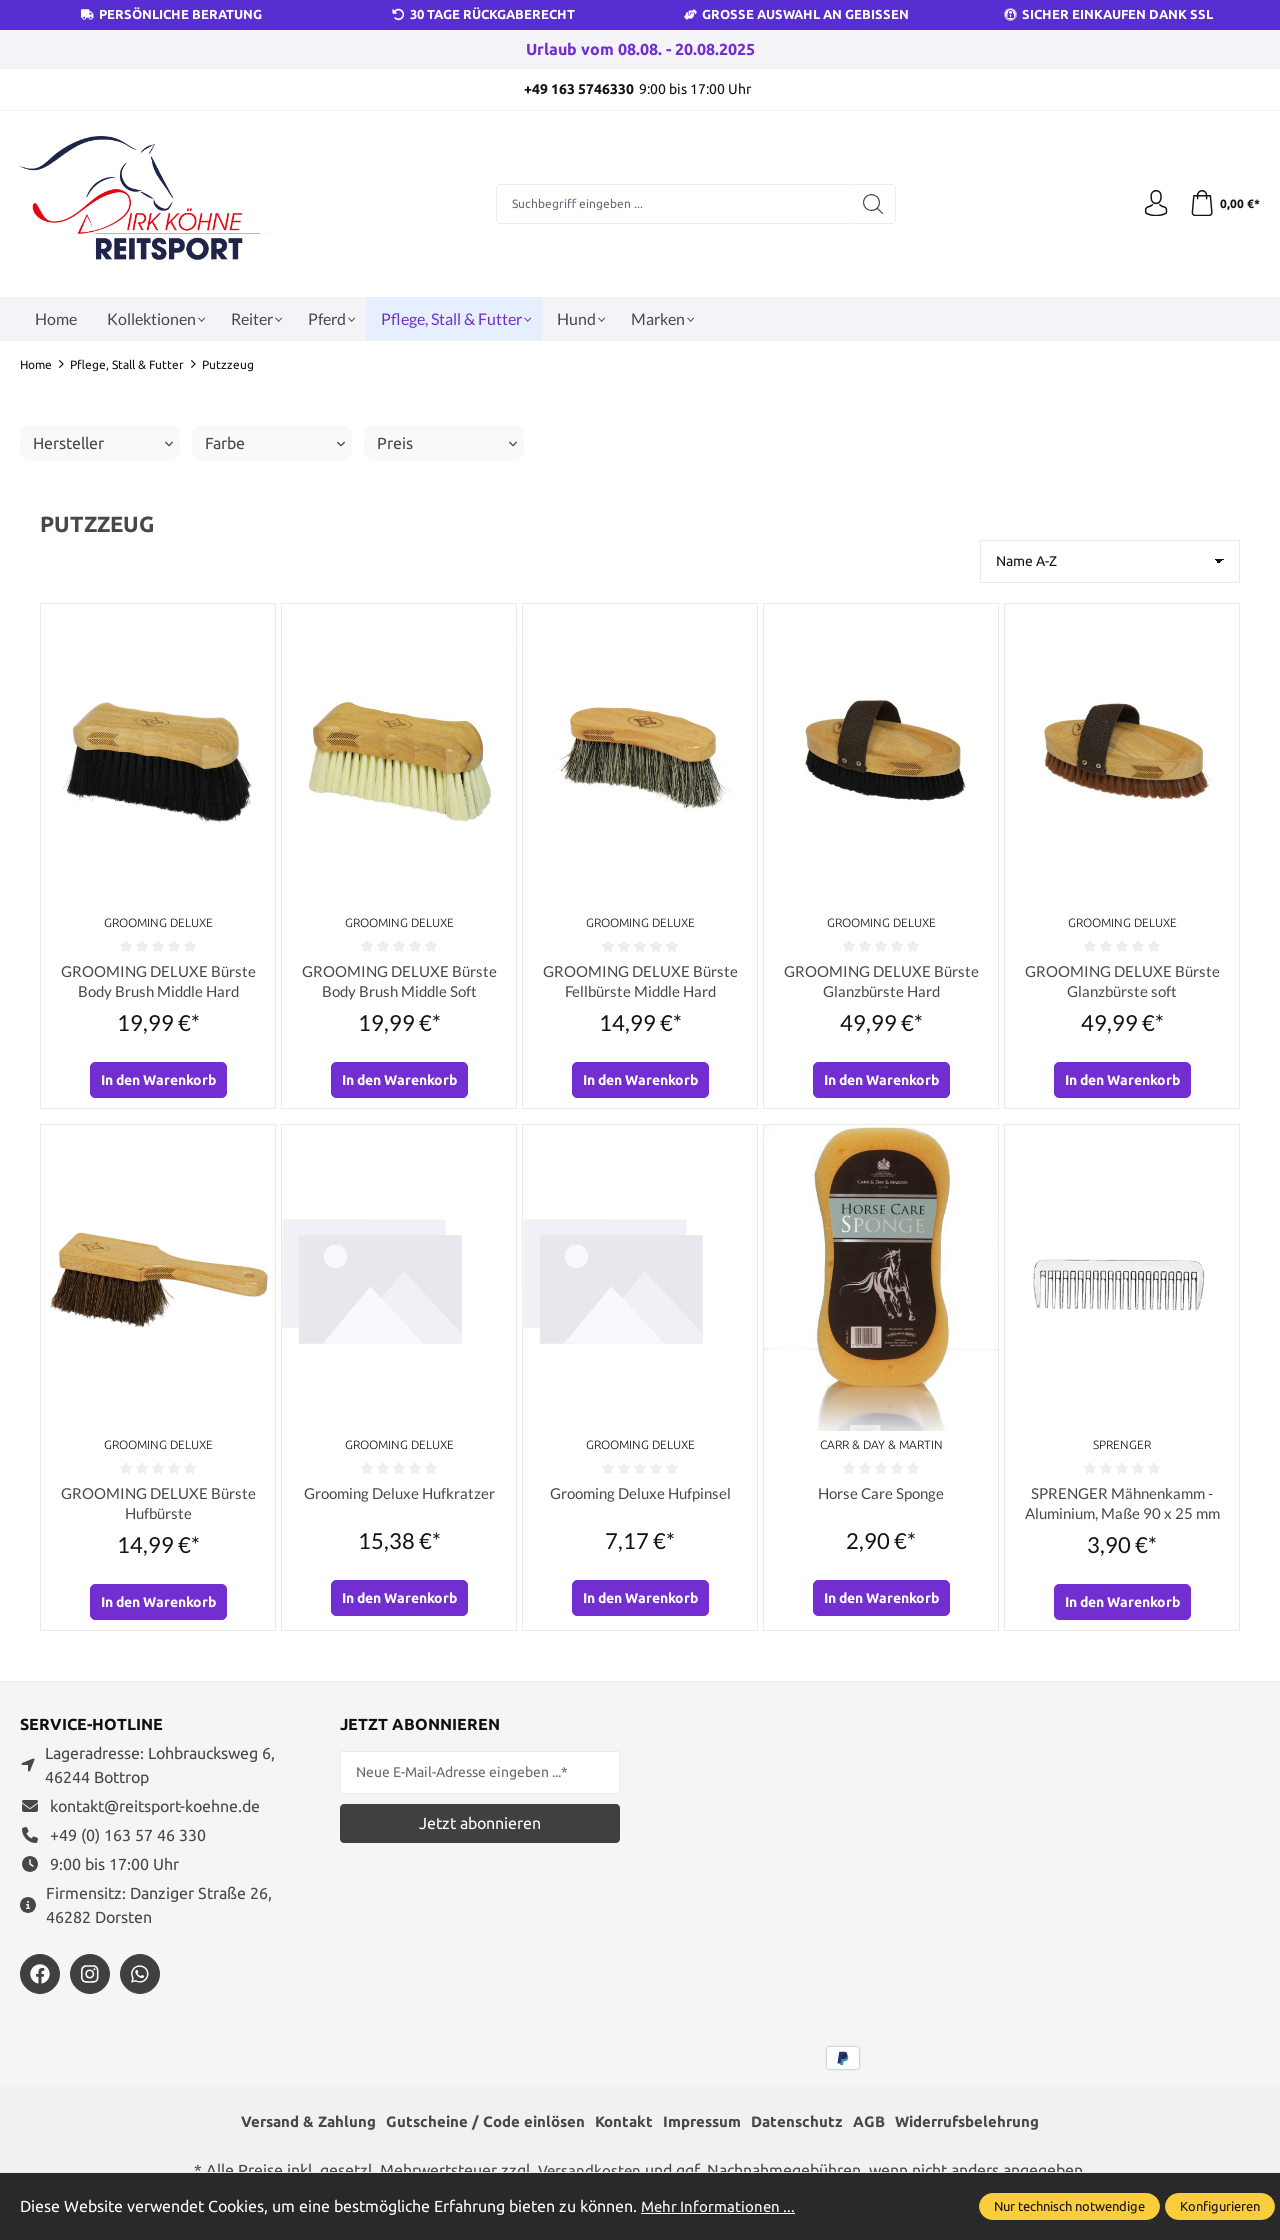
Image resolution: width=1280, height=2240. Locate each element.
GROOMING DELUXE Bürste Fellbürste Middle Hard (640, 983)
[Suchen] (870, 204)
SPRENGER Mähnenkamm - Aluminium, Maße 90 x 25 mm (1122, 1509)
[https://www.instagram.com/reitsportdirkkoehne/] (90, 1983)
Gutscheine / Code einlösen (478, 2131)
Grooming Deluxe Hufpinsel (640, 1498)
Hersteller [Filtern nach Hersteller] (103, 443)
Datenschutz (803, 2131)
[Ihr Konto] (1150, 204)
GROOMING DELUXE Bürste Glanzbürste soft (1122, 983)
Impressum (704, 2131)
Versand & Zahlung (293, 2131)
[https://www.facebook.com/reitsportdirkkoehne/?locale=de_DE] (40, 1983)
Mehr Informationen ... (721, 2206)
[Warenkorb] (1222, 204)
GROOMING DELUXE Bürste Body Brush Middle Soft (399, 983)
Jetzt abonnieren (480, 1831)
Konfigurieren (1220, 2206)
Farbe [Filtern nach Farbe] (275, 443)
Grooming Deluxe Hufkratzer (399, 1498)
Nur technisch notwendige (1069, 2206)
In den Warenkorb (158, 1085)
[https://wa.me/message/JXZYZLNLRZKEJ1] (140, 1983)
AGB (878, 2131)
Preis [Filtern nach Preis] (447, 443)
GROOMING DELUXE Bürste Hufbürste (158, 1509)
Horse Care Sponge (881, 1498)
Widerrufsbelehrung (982, 2131)
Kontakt (621, 2131)
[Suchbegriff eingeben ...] (671, 204)
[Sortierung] (1110, 561)
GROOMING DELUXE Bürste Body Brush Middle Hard (158, 983)
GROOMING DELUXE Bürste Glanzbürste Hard (881, 983)
